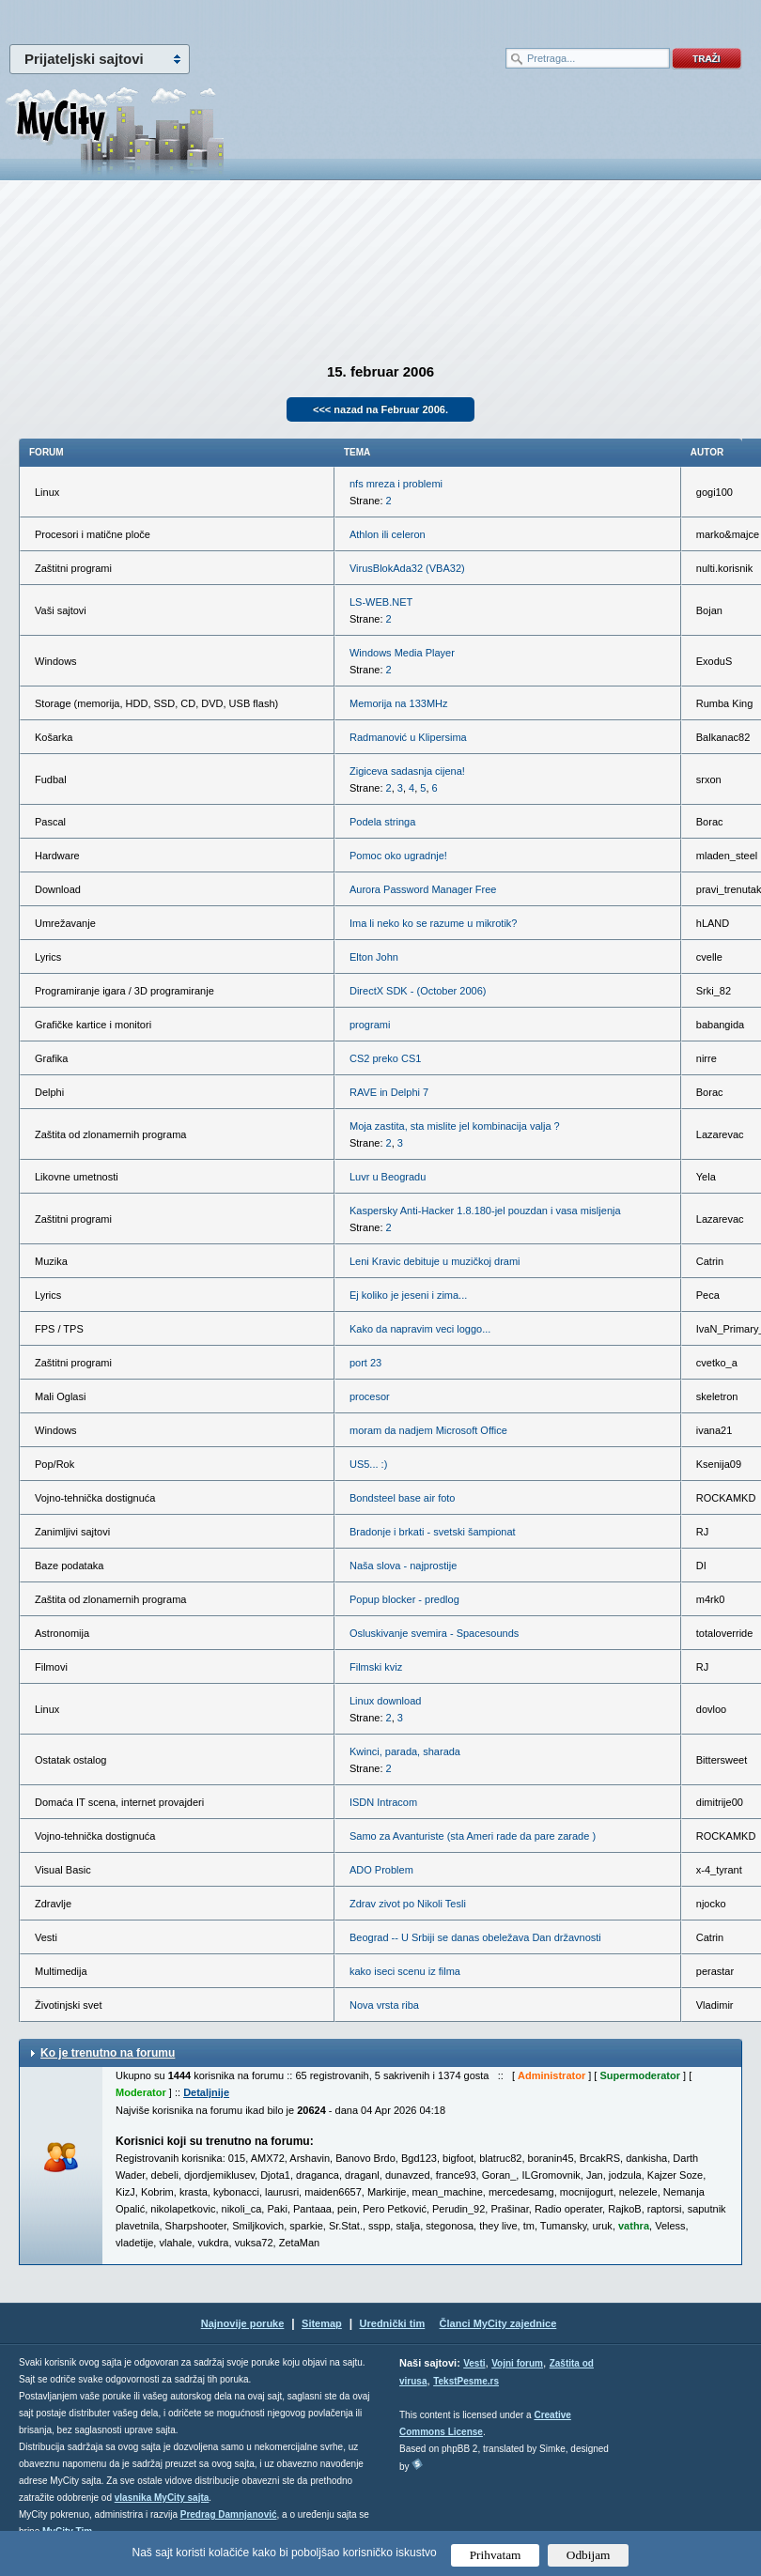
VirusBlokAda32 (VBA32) (407, 568)
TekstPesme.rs (466, 2381)
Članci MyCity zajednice (498, 2323)
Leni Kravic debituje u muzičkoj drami (434, 1261)
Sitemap (322, 2323)
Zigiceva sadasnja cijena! (407, 771)
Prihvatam (495, 2555)
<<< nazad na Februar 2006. (380, 409)
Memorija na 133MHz (398, 703)
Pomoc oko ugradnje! (398, 855)
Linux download (385, 1700)
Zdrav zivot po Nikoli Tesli (407, 1903)
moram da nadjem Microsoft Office (428, 1430)
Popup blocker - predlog (404, 1599)
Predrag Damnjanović (228, 2514)
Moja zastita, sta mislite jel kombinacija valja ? (454, 1126)
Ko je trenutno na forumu (107, 2052)
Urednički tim (393, 2323)
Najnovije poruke (243, 2323)
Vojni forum (517, 2363)
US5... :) (368, 1464)
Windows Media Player (402, 652)
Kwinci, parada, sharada (404, 1751)
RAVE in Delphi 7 (388, 1092)
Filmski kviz (375, 1667)
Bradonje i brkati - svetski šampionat (432, 1531)
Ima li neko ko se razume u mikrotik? (433, 923)
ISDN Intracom (383, 1802)
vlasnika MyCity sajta (162, 2497)
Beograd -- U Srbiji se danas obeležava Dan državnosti (475, 1937)
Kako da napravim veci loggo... (419, 1328)
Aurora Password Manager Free (423, 889)
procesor (369, 1396)
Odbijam (589, 2555)
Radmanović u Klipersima (408, 737)
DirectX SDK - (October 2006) (418, 990)
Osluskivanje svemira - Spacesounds (434, 1633)
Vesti (474, 2363)
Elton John (373, 957)
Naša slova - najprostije (403, 1565)
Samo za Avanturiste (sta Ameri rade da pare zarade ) (472, 1836)
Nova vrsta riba (384, 2005)
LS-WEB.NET (380, 602)
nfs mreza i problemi (396, 483)
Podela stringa (382, 821)
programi (369, 1024)
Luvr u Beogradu (387, 1176)
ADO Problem (381, 1869)
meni (190, 19)
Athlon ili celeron (387, 534)
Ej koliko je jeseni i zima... (408, 1295)
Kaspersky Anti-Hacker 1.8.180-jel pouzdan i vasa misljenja (485, 1210)
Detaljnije (206, 2092)
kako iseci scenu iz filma (404, 1971)
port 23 (365, 1362)
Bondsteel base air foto (402, 1498)
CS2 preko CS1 (385, 1058)
